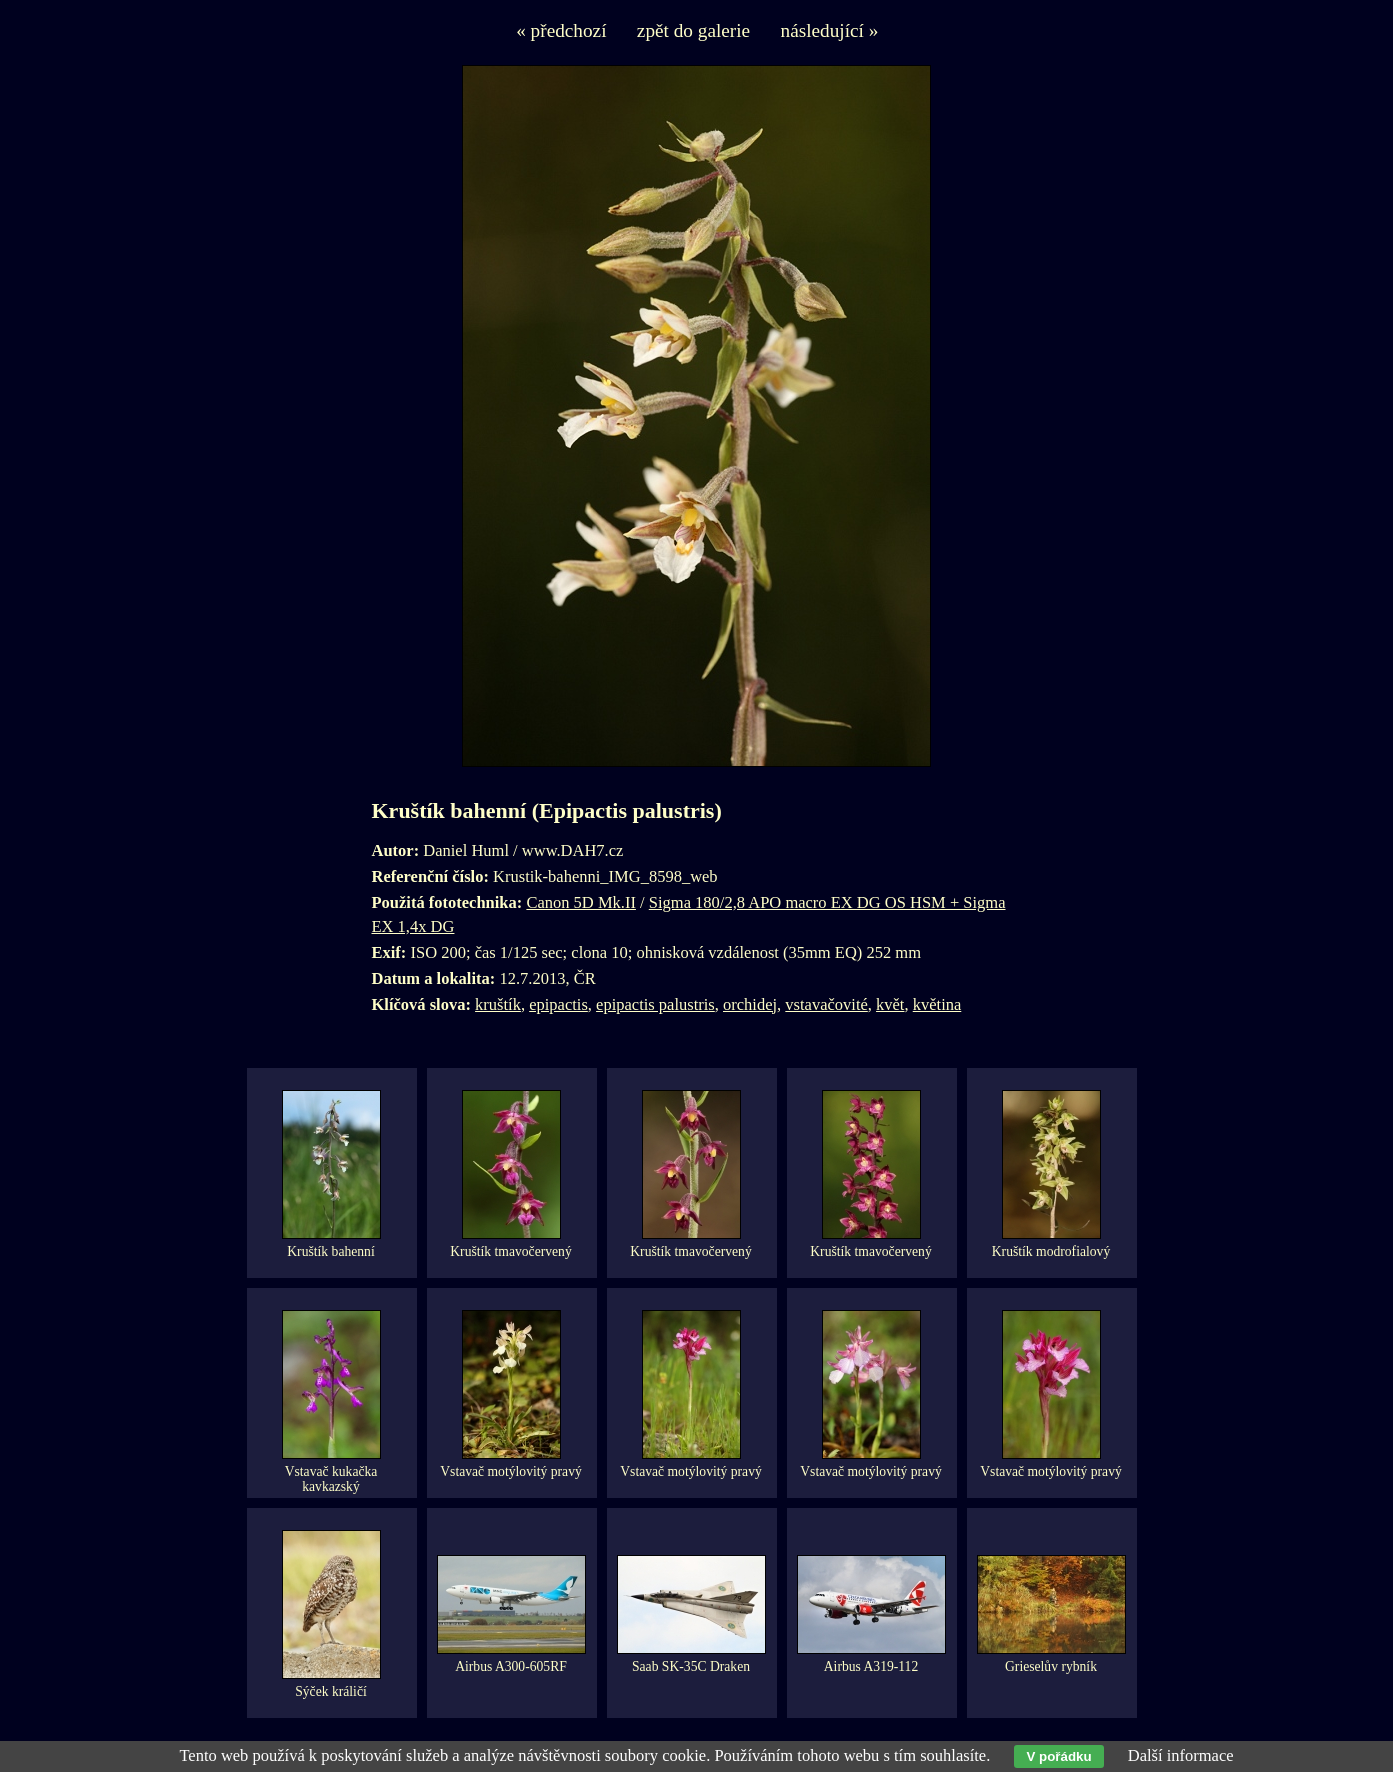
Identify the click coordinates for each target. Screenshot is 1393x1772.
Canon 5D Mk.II (581, 902)
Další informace (1181, 1755)
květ (890, 1004)
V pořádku (1058, 1756)
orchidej (750, 1004)
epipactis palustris (655, 1004)
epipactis (558, 1004)
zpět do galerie (693, 30)
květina (937, 1004)
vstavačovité (826, 1004)
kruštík (498, 1004)
